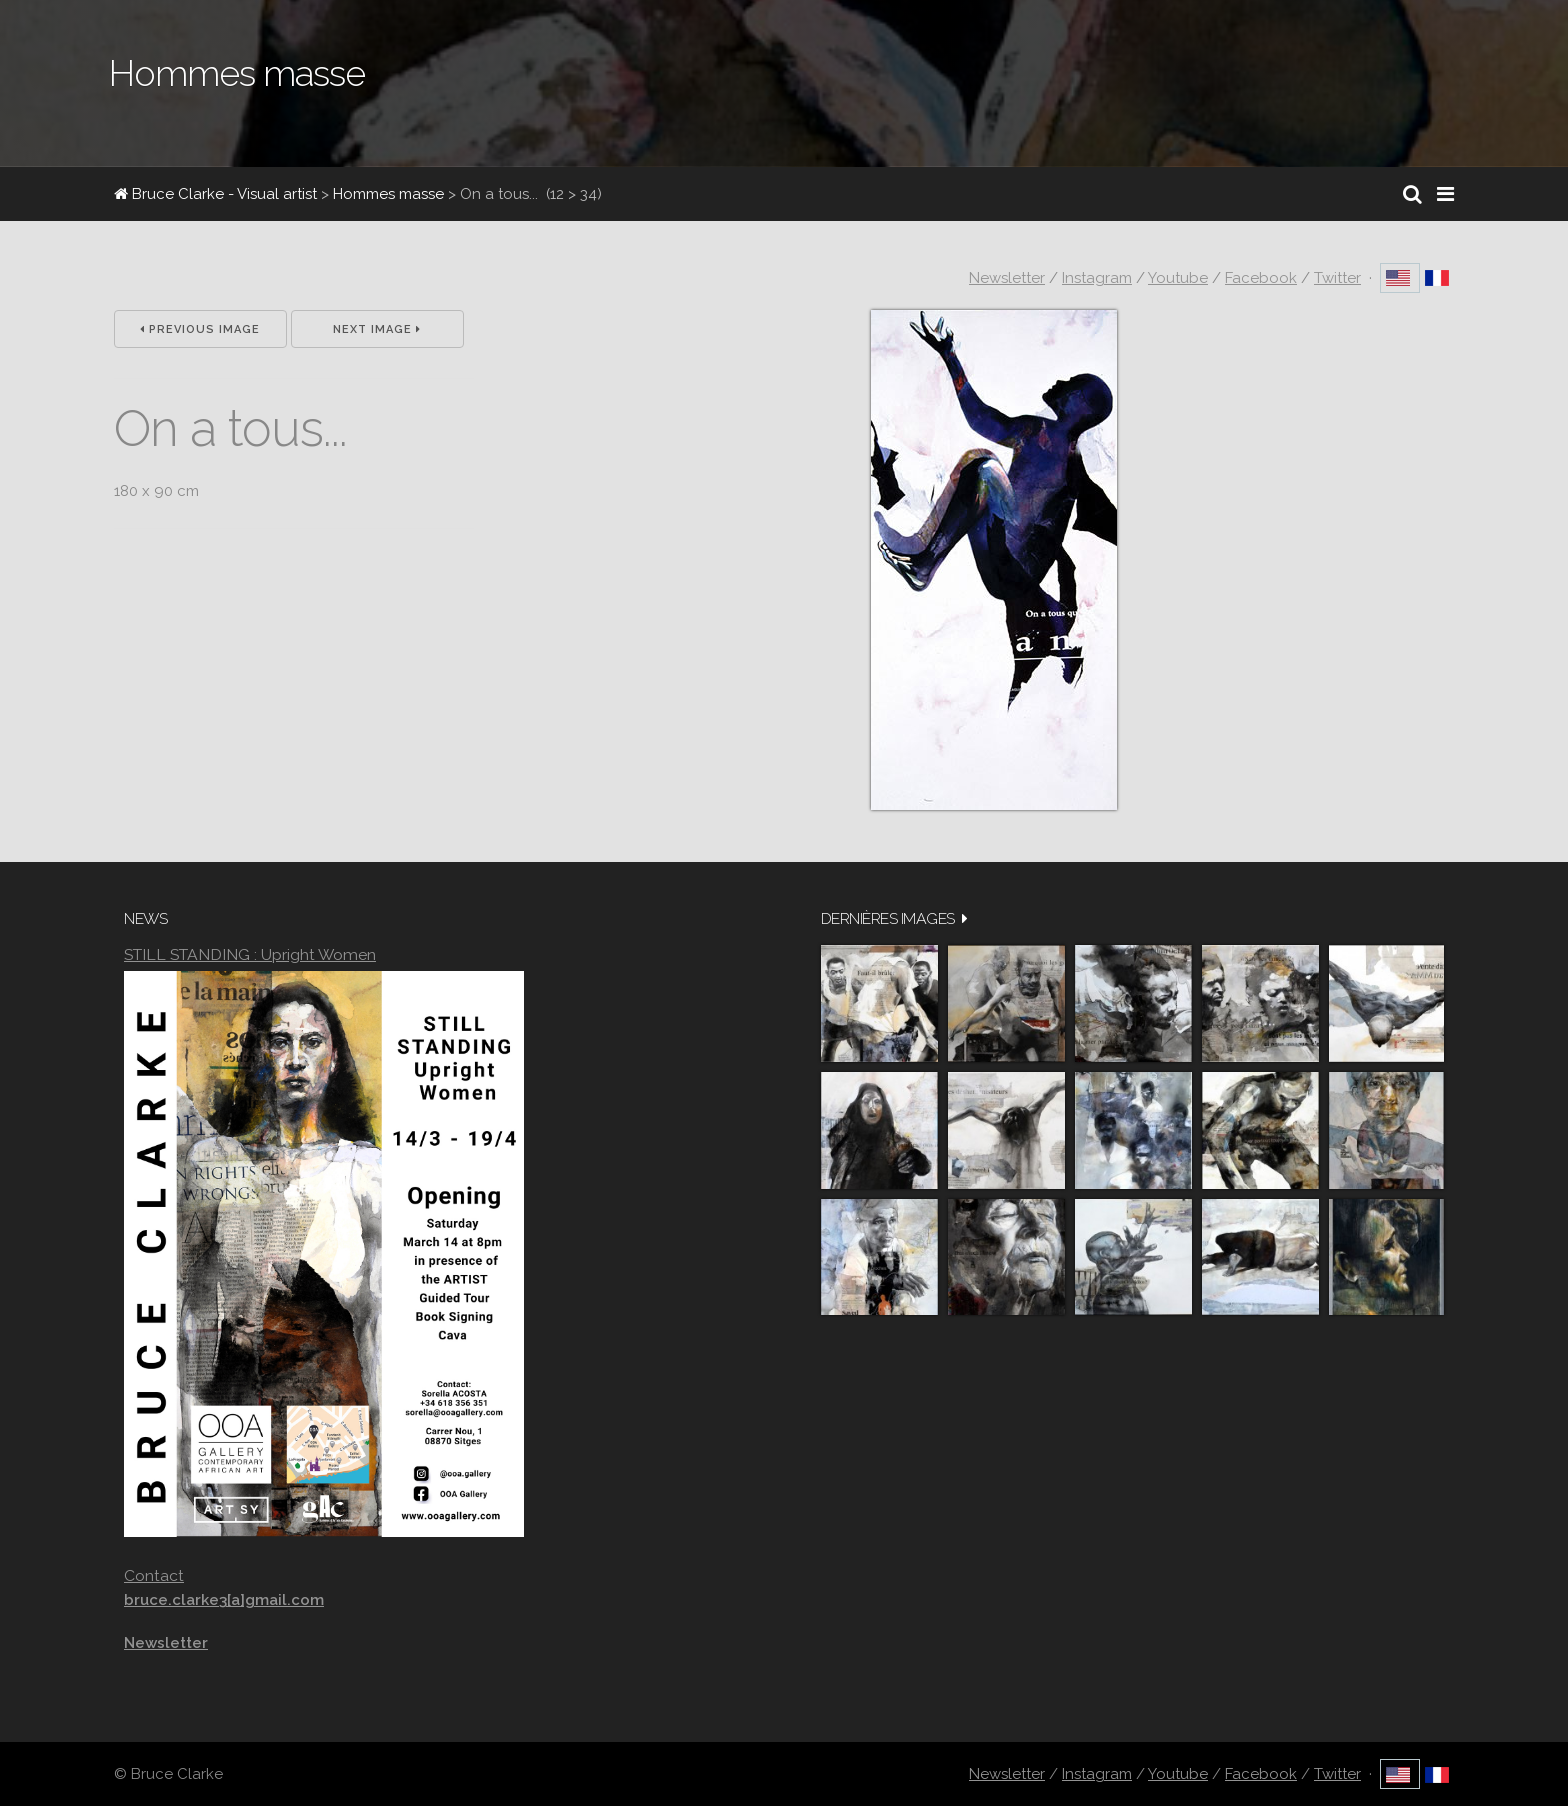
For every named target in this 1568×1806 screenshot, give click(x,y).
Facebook (1261, 278)
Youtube (1178, 278)
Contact (154, 1575)
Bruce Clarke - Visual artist (215, 194)
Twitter (1337, 278)
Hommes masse (388, 194)
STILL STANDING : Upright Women (250, 954)
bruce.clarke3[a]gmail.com (224, 1600)
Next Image (377, 329)
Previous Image (200, 329)
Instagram (1097, 278)
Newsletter (1007, 278)
